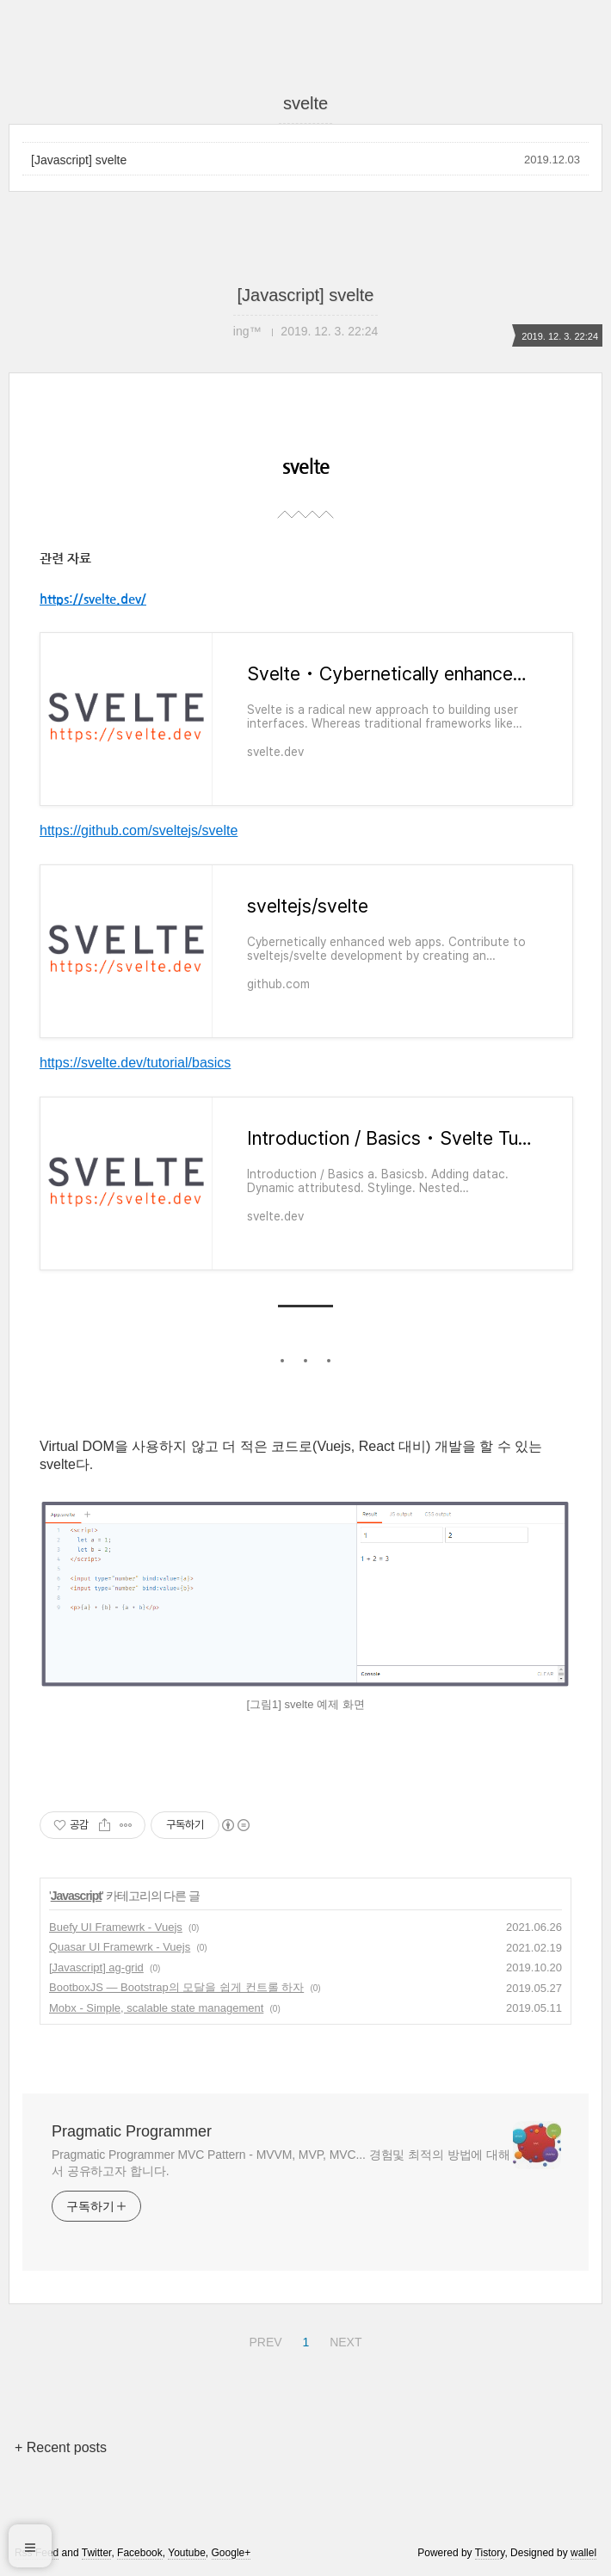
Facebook (140, 2553)
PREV (262, 2339)
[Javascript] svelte (79, 160)
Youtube (187, 2553)
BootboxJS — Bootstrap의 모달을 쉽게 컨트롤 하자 (176, 1987)
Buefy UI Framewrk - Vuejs (115, 1927)
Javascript (76, 1896)
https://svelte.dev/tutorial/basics (135, 1062)
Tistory (490, 2553)
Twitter (97, 2553)
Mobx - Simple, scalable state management (156, 2007)
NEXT (343, 2339)
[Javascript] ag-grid (96, 1967)
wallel (583, 2553)
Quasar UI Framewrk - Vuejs (119, 1946)
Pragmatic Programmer (132, 2131)
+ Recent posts (61, 2447)
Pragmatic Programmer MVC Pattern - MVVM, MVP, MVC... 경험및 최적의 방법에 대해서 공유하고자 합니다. (281, 2163)
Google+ (231, 2553)
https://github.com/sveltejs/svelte (139, 830)
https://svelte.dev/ (93, 599)
